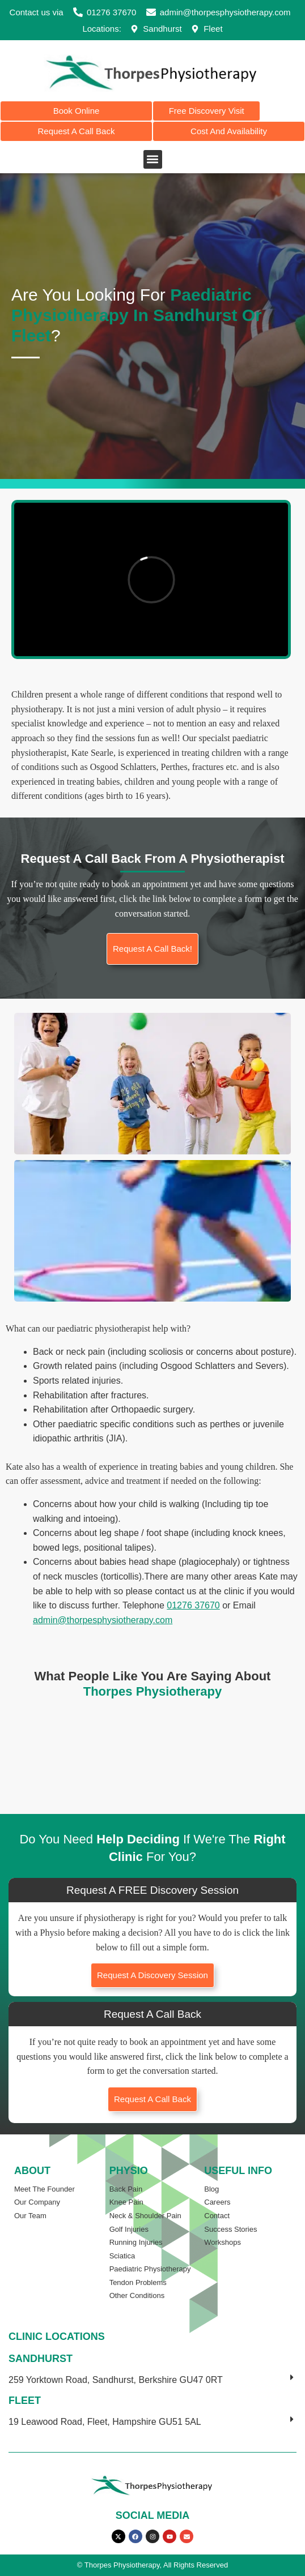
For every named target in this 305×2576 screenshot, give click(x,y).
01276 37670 (193, 1605)
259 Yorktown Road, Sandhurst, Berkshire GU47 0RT (116, 2380)
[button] (152, 159)
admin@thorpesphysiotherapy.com (102, 1620)
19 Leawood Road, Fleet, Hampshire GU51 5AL (105, 2422)
